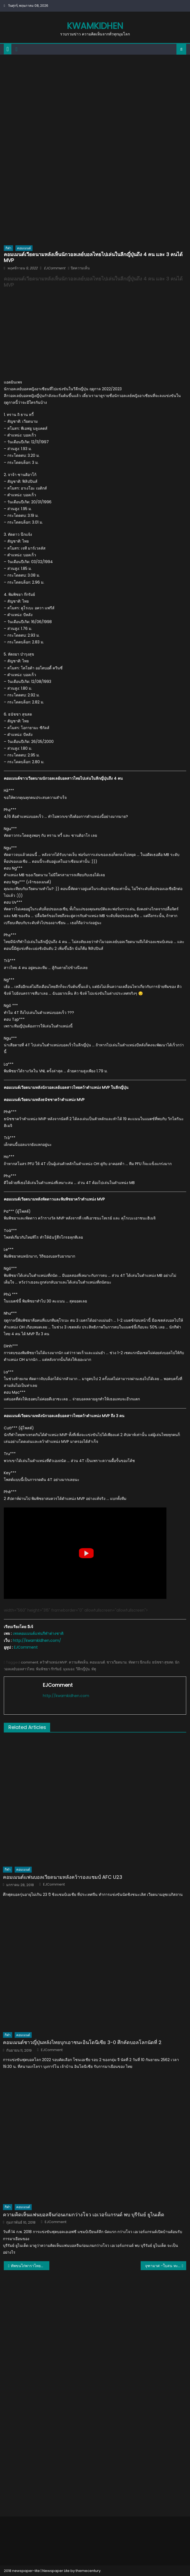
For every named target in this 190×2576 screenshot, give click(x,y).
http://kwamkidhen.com (66, 1695)
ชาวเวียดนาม (117, 1662)
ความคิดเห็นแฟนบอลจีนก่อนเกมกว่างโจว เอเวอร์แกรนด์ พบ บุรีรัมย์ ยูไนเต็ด (83, 2214)
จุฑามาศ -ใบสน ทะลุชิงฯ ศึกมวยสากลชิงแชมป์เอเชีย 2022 (165, 2266)
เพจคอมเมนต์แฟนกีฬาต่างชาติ (38, 1633)
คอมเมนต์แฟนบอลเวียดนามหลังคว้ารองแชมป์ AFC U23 (62, 1877)
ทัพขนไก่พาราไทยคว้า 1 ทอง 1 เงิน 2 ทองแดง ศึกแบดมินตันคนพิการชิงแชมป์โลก (30, 2266)
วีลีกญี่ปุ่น (83, 1669)
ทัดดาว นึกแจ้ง (139, 1662)
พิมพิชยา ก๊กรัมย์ (49, 1669)
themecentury (88, 2570)
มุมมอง (68, 1669)
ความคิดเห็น (78, 1662)
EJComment (54, 268)
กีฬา (8, 248)
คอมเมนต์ (24, 248)
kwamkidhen (95, 26)
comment (29, 1662)
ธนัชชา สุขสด (162, 1662)
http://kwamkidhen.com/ (37, 1640)
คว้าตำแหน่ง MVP (53, 1662)
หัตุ (93, 1669)
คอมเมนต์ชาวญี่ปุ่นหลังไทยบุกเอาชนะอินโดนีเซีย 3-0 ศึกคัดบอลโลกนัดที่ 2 (82, 2042)
